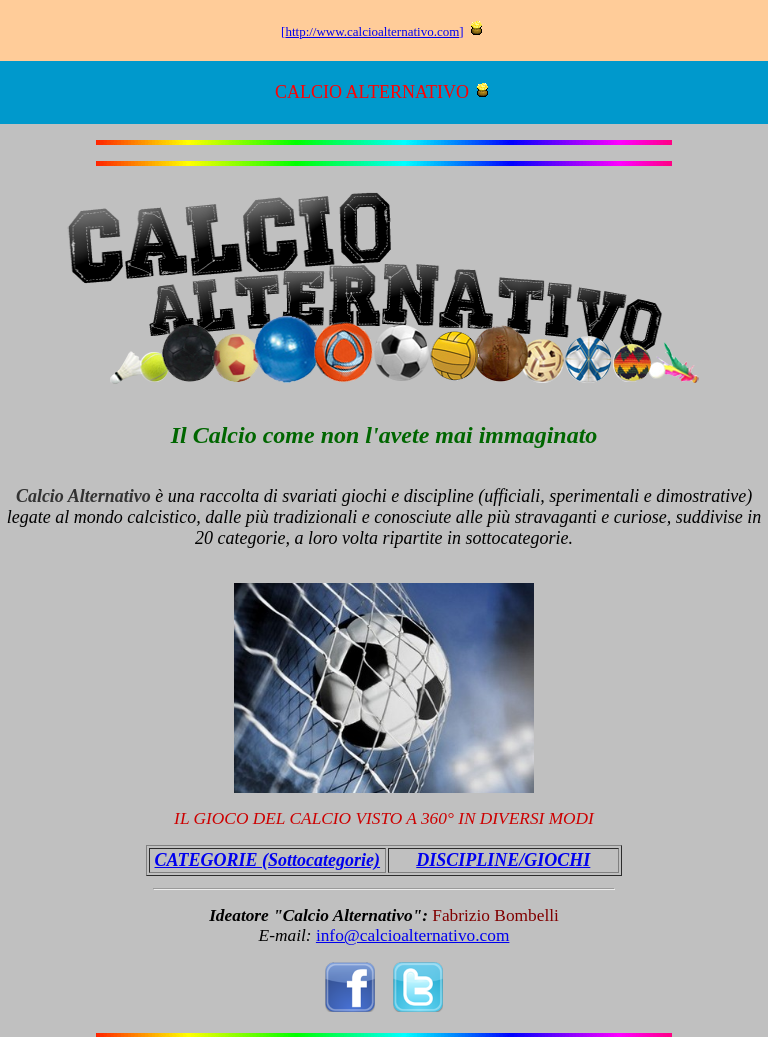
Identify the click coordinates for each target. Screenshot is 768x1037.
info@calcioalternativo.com (413, 935)
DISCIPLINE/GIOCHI (503, 860)
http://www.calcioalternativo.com (372, 31)
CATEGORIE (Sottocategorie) (268, 860)
